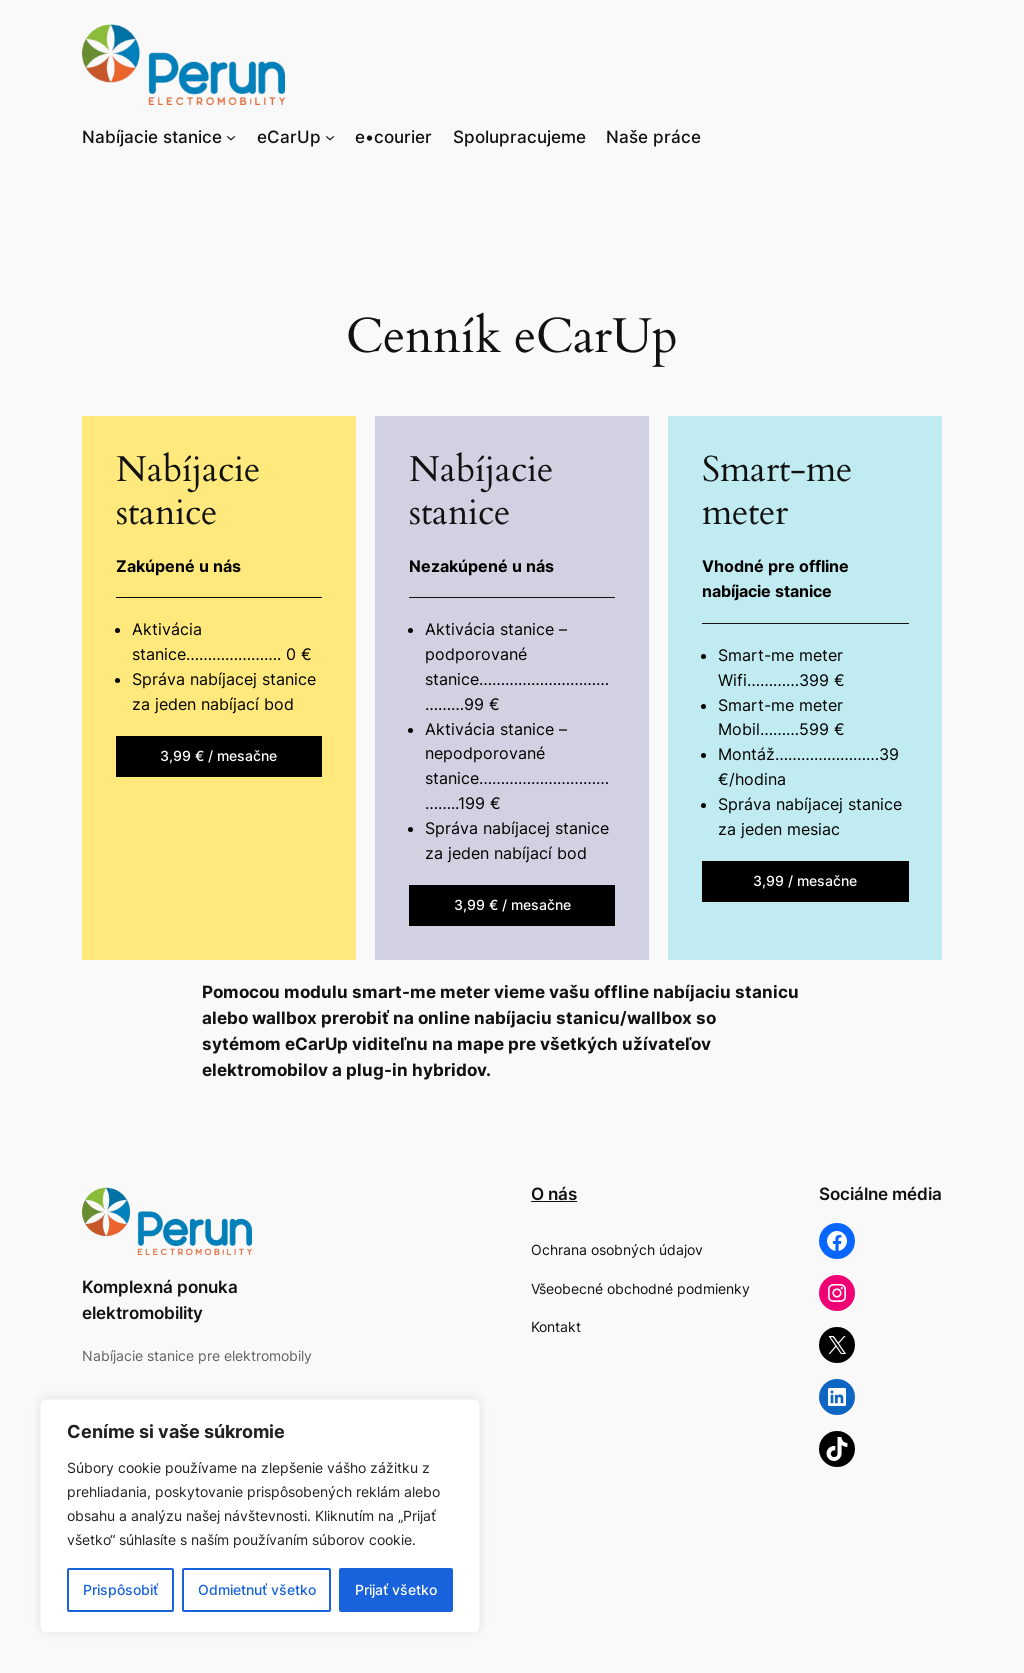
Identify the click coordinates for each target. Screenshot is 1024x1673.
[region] (260, 1516)
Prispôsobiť (120, 1589)
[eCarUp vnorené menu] (330, 137)
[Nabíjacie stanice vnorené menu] (231, 137)
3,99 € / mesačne (218, 755)
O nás (554, 1194)
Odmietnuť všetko (257, 1589)
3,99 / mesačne (805, 880)
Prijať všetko (396, 1589)
